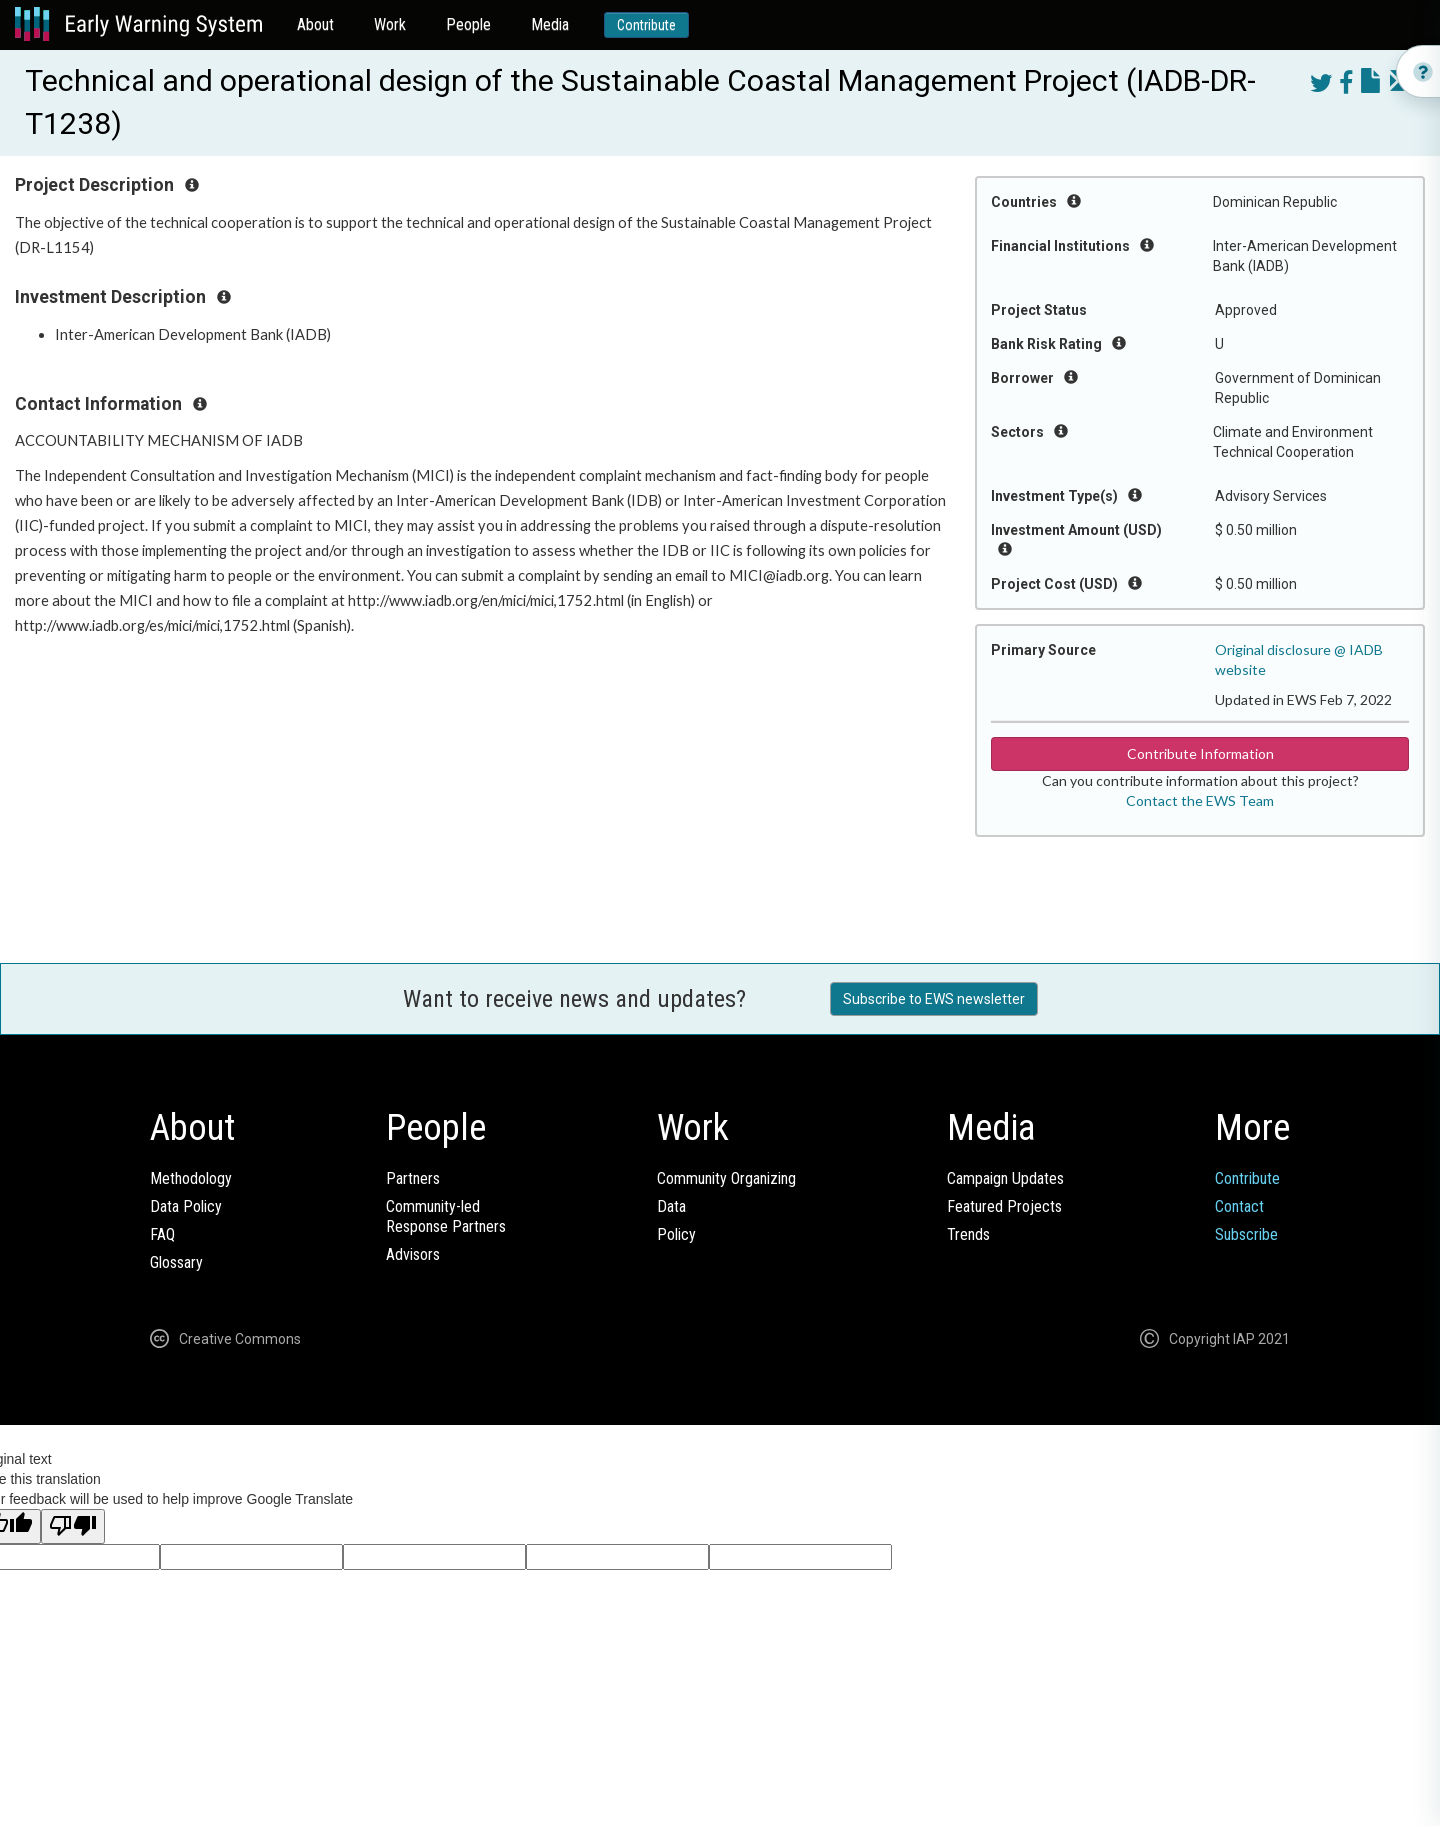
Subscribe (1246, 1234)
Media (550, 24)
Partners (413, 1178)
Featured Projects (1004, 1206)
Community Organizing (726, 1178)
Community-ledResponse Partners (446, 1216)
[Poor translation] (73, 1526)
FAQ (162, 1234)
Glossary (176, 1262)
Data (671, 1206)
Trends (968, 1234)
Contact (1239, 1206)
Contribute (646, 25)
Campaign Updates (1005, 1178)
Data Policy (186, 1206)
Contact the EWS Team (1200, 800)
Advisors (413, 1254)
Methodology (191, 1178)
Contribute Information (1200, 753)
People (468, 24)
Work (390, 24)
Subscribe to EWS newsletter (934, 999)
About (315, 24)
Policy (676, 1234)
